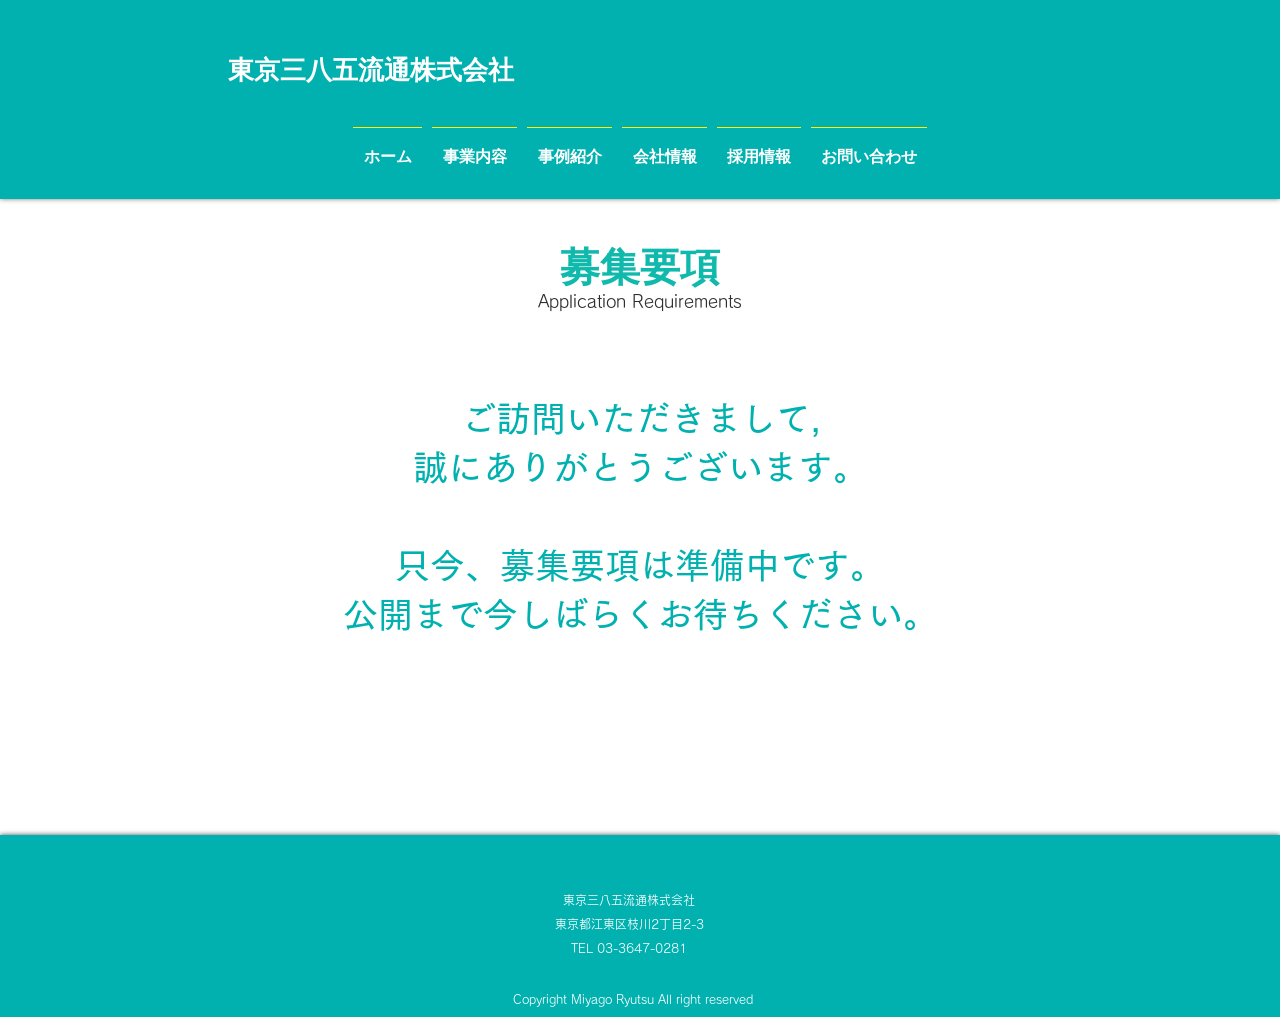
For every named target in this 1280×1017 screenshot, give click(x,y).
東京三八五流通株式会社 (629, 900)
